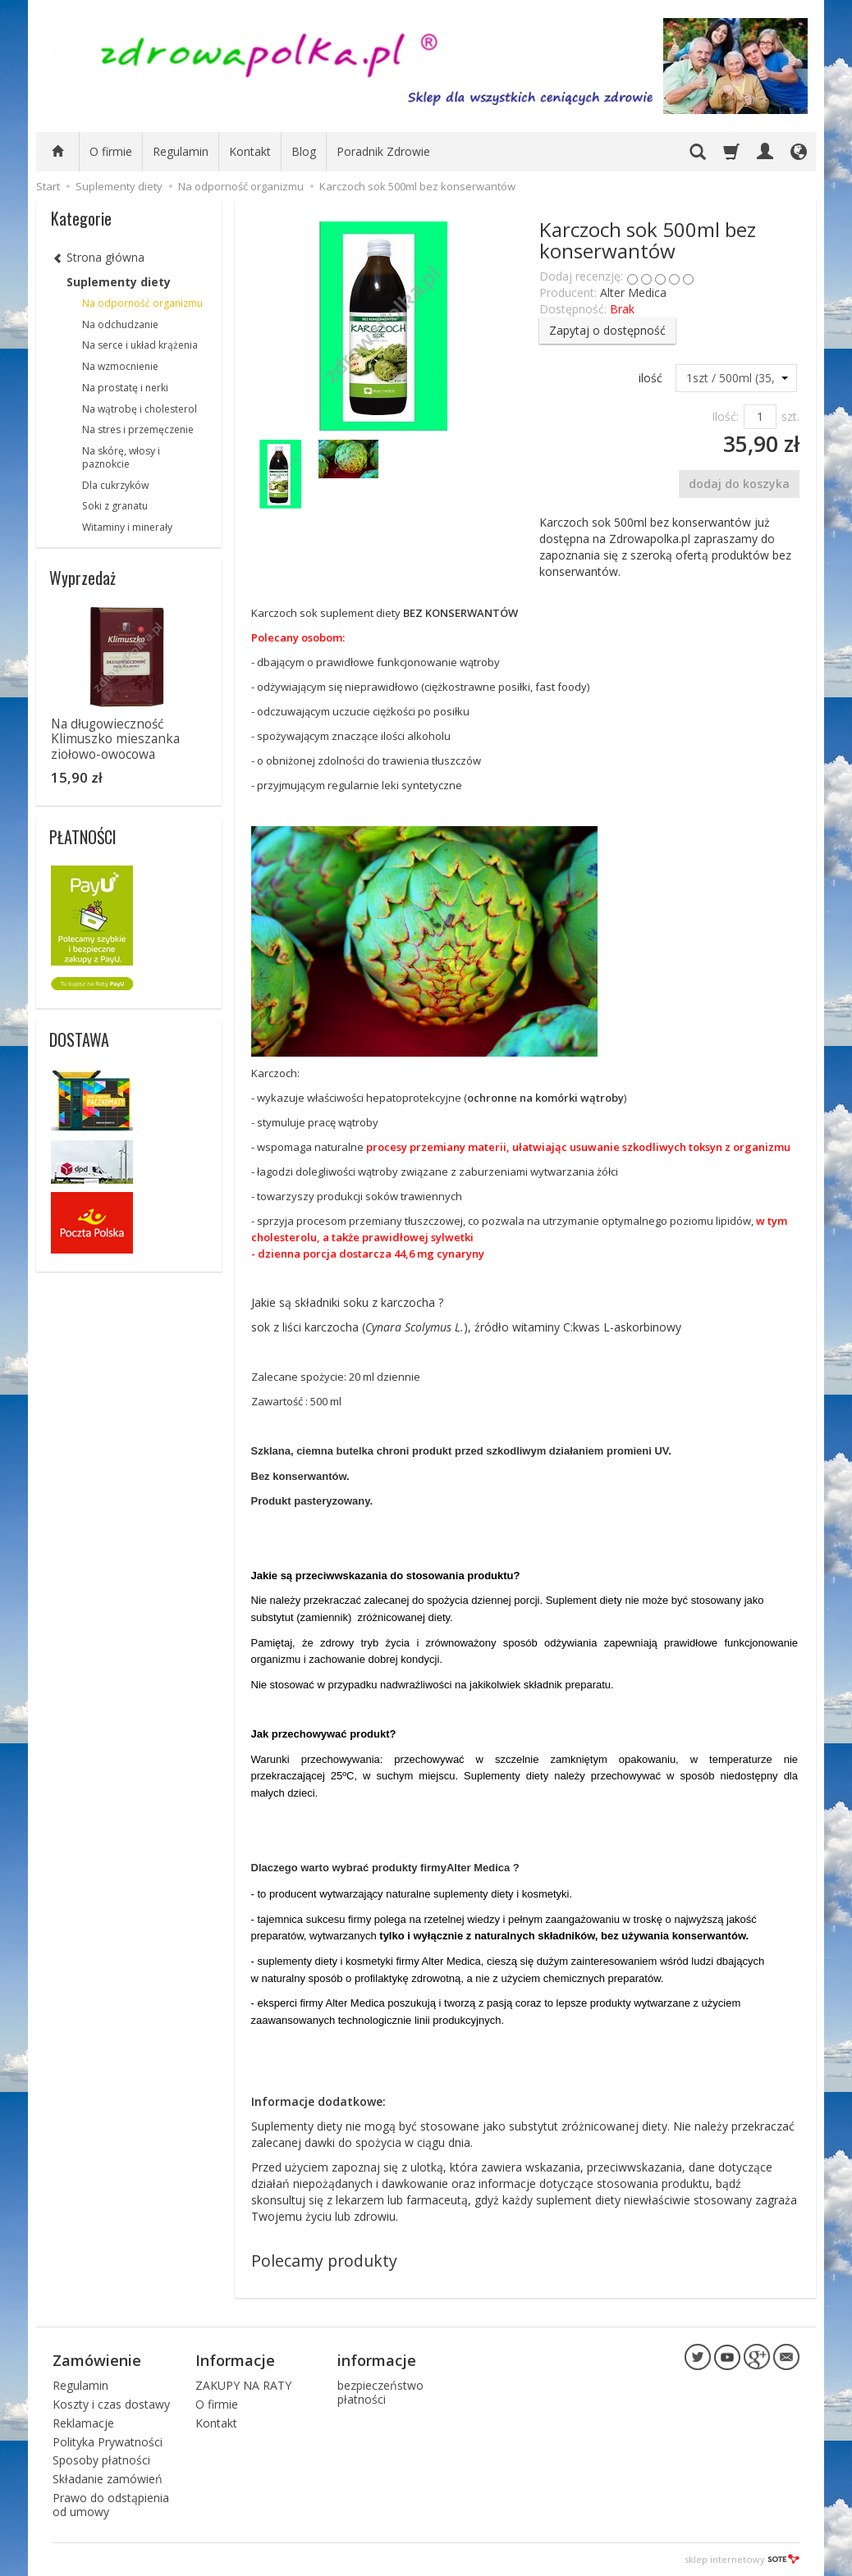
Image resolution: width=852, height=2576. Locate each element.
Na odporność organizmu (142, 303)
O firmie (110, 151)
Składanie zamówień (108, 2479)
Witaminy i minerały (127, 527)
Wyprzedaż (82, 577)
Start (48, 186)
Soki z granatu (115, 506)
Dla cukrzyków (115, 485)
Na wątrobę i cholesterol (139, 409)
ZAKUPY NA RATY (243, 2385)
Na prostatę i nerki (125, 388)
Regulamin (180, 151)
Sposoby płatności (101, 2460)
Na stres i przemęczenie (138, 429)
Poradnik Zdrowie (383, 151)
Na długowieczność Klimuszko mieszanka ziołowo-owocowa (115, 739)
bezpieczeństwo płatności (380, 2392)
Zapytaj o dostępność (607, 330)
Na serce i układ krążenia (140, 345)
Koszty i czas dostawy (111, 2404)
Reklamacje (83, 2423)
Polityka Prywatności (108, 2442)
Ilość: (725, 416)
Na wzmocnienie (120, 366)
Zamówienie (97, 2360)
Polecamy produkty (324, 2260)
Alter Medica (633, 292)
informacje (376, 2360)
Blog (303, 151)
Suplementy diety (118, 282)
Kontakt (250, 151)
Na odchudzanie (120, 324)
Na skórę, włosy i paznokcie (121, 457)
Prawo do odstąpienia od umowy (111, 2504)
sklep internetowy (742, 2559)
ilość (650, 378)
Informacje (235, 2360)
